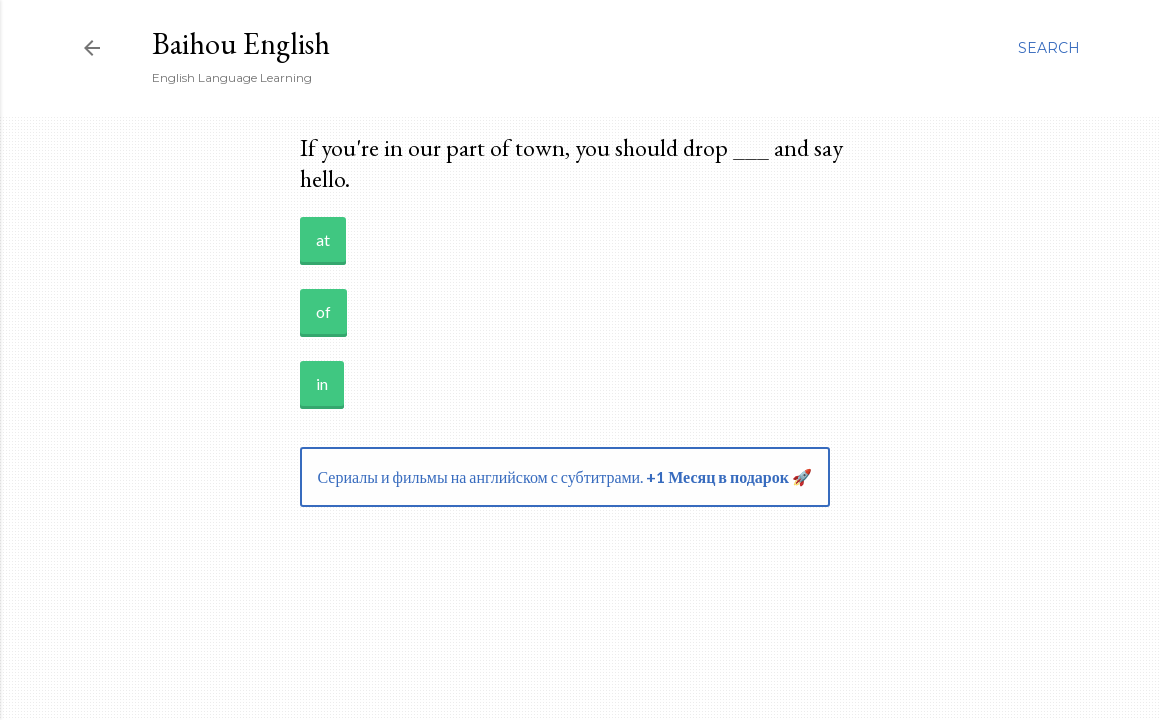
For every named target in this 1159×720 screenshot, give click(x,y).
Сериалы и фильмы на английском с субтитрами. (565, 476)
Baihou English (241, 43)
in (322, 383)
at (323, 239)
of (323, 311)
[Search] (1049, 48)
